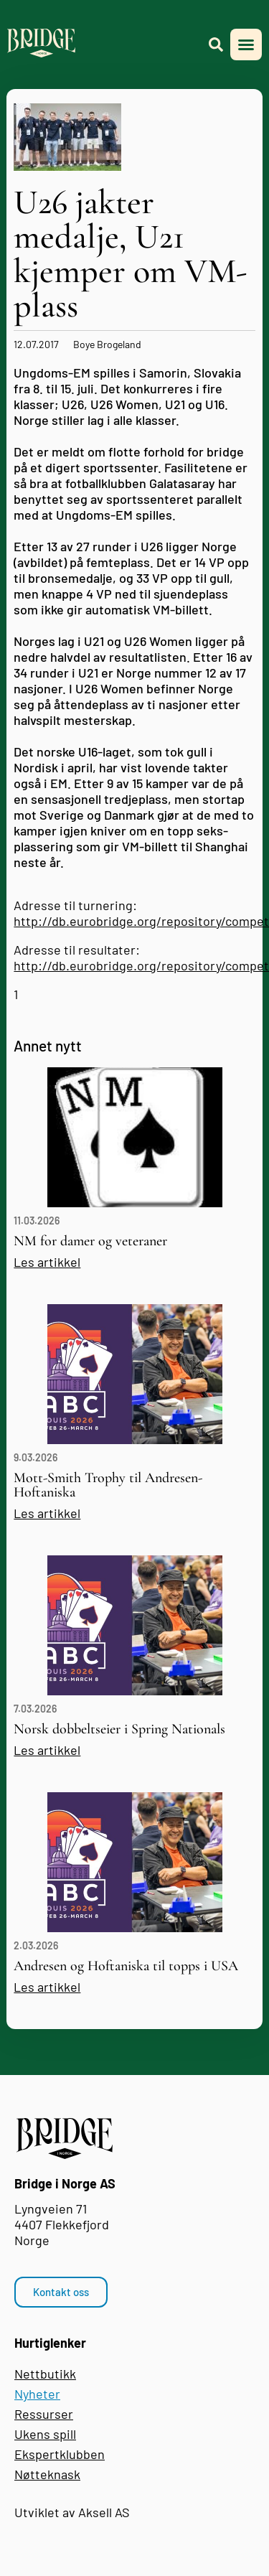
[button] (246, 44)
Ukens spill (45, 2434)
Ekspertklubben (59, 2454)
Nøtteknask (47, 2474)
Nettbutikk (45, 2373)
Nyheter (37, 2394)
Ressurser (43, 2414)
